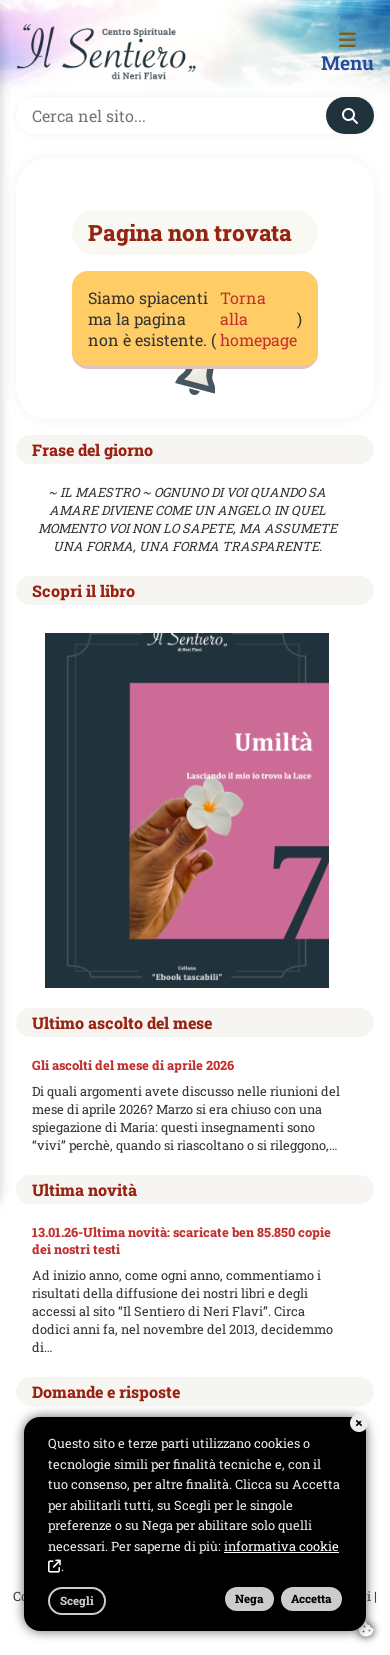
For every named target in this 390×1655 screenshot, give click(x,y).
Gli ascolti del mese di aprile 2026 (133, 1065)
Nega (249, 1598)
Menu (347, 53)
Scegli (77, 1600)
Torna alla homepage (258, 318)
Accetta (311, 1598)
